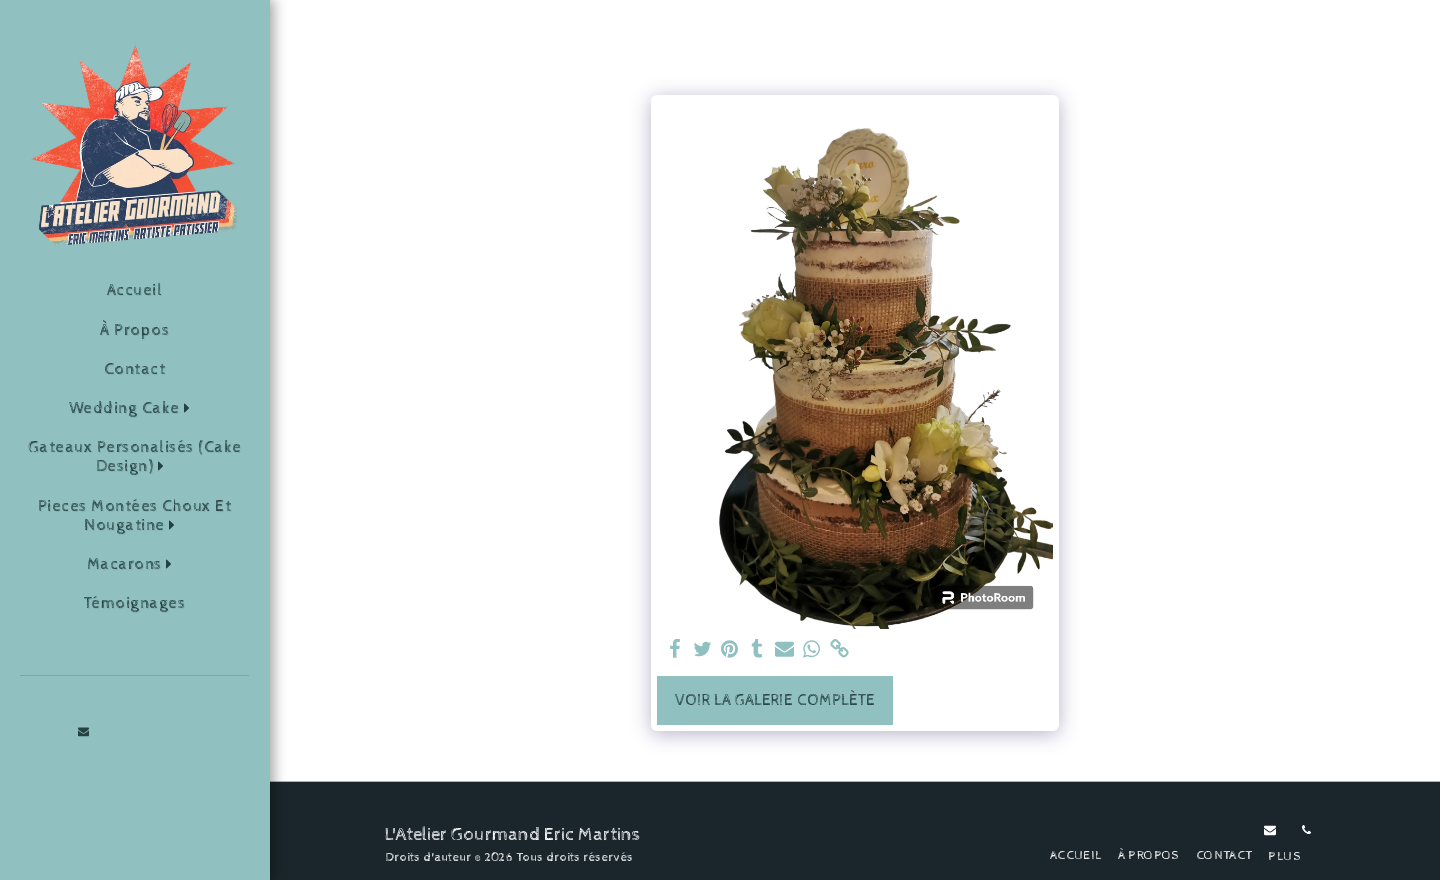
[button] (135, 409)
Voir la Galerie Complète (775, 700)
